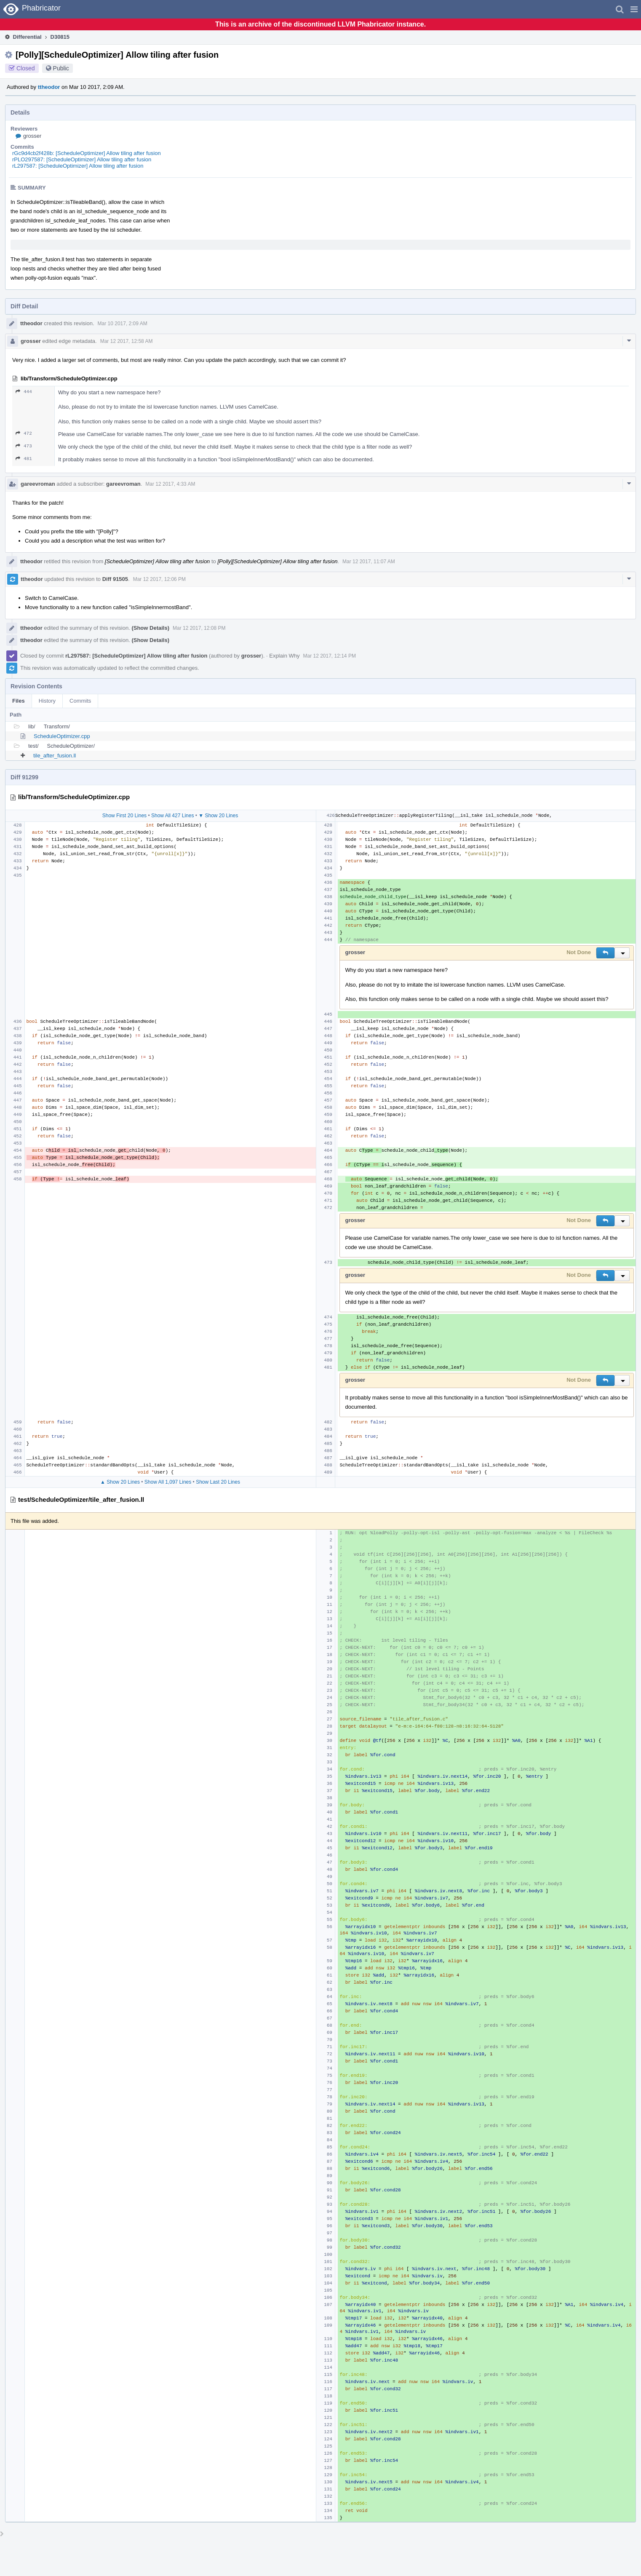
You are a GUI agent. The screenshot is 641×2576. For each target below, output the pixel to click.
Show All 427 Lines (172, 816)
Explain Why (284, 656)
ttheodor (49, 87)
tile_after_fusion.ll (54, 755)
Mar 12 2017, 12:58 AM (126, 341)
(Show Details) (150, 628)
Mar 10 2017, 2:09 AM (122, 323)
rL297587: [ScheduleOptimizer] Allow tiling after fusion (77, 166)
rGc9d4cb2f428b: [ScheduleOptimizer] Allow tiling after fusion (86, 153)
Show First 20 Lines (124, 816)
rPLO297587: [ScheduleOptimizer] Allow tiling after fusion (81, 159)
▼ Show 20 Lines (218, 816)
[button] (634, 9)
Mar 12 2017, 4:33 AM (170, 484)
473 (24, 446)
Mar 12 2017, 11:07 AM (368, 561)
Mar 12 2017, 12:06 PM (159, 579)
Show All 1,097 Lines (167, 1482)
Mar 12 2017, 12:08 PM (199, 628)
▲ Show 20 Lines (120, 1482)
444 (24, 391)
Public (61, 68)
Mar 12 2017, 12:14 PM (329, 656)
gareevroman (38, 484)
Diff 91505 (115, 579)
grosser (32, 136)
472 (24, 433)
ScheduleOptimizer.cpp (62, 736)
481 (24, 458)
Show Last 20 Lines (218, 1482)
